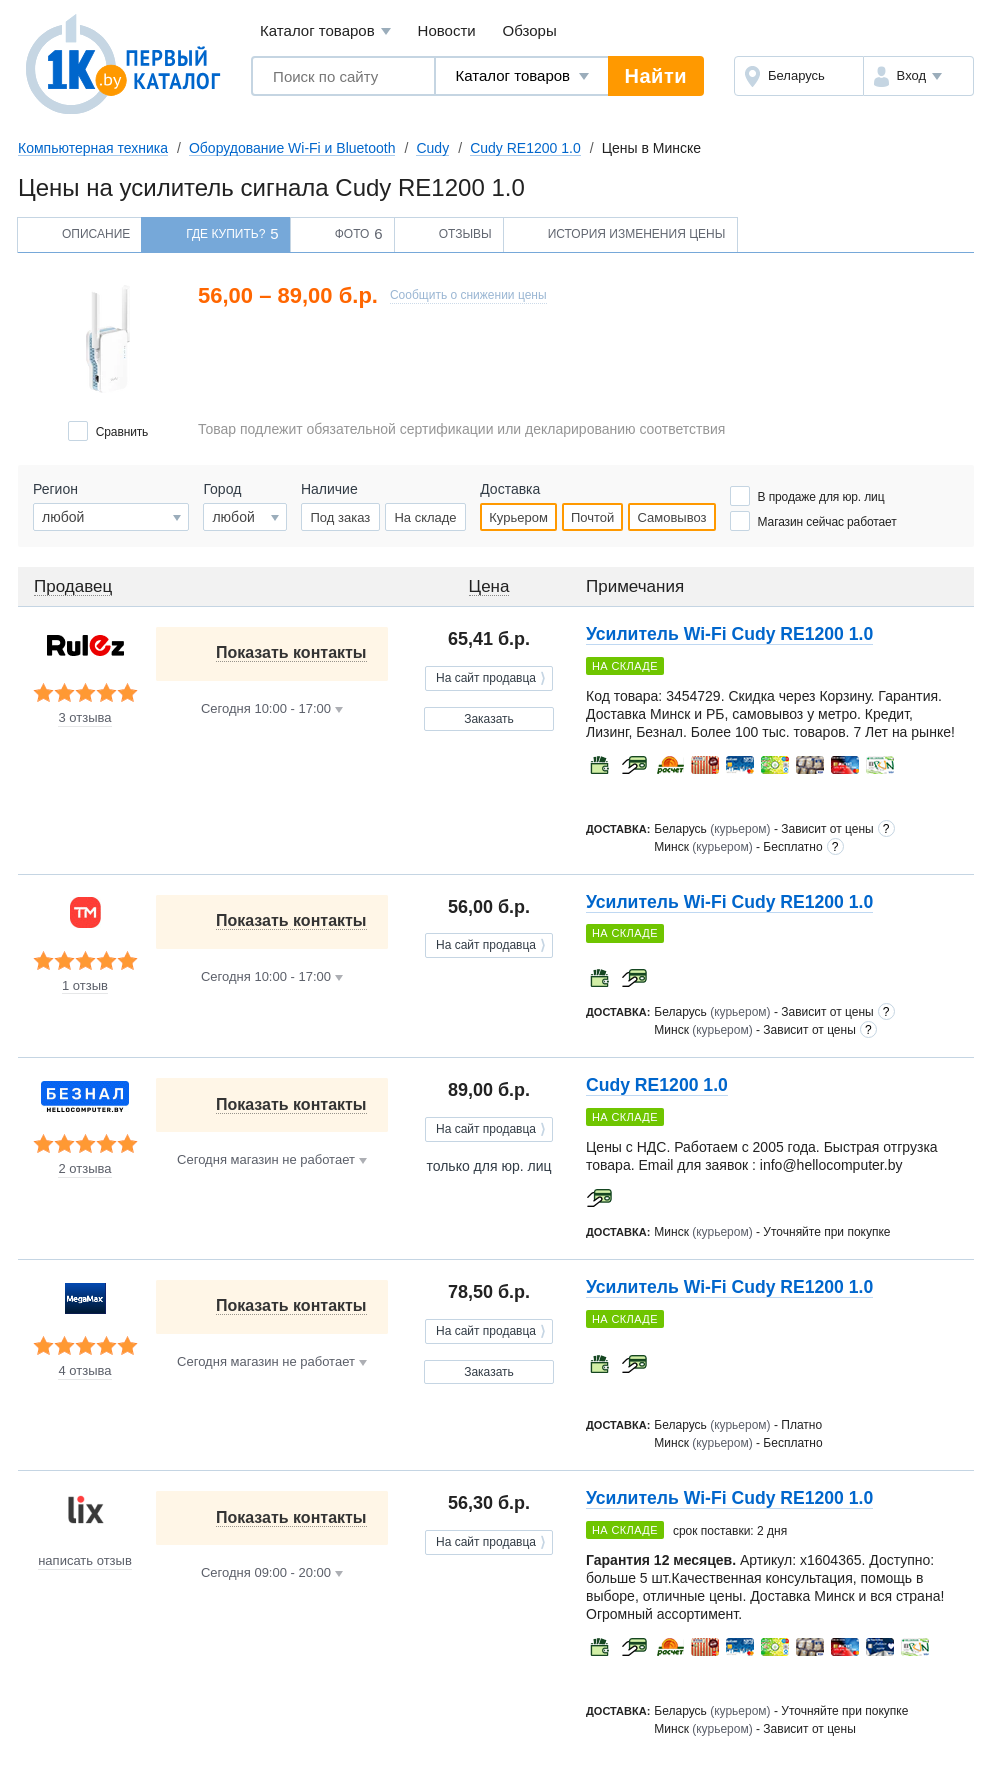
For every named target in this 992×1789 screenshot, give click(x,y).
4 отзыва (84, 1371)
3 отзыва (84, 718)
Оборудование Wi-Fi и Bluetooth (292, 148)
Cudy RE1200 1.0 (525, 148)
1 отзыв (85, 986)
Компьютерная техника (93, 148)
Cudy (432, 148)
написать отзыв (85, 1561)
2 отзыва (84, 1169)
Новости (447, 30)
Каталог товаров (325, 31)
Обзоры (530, 30)
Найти (656, 76)
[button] (918, 76)
